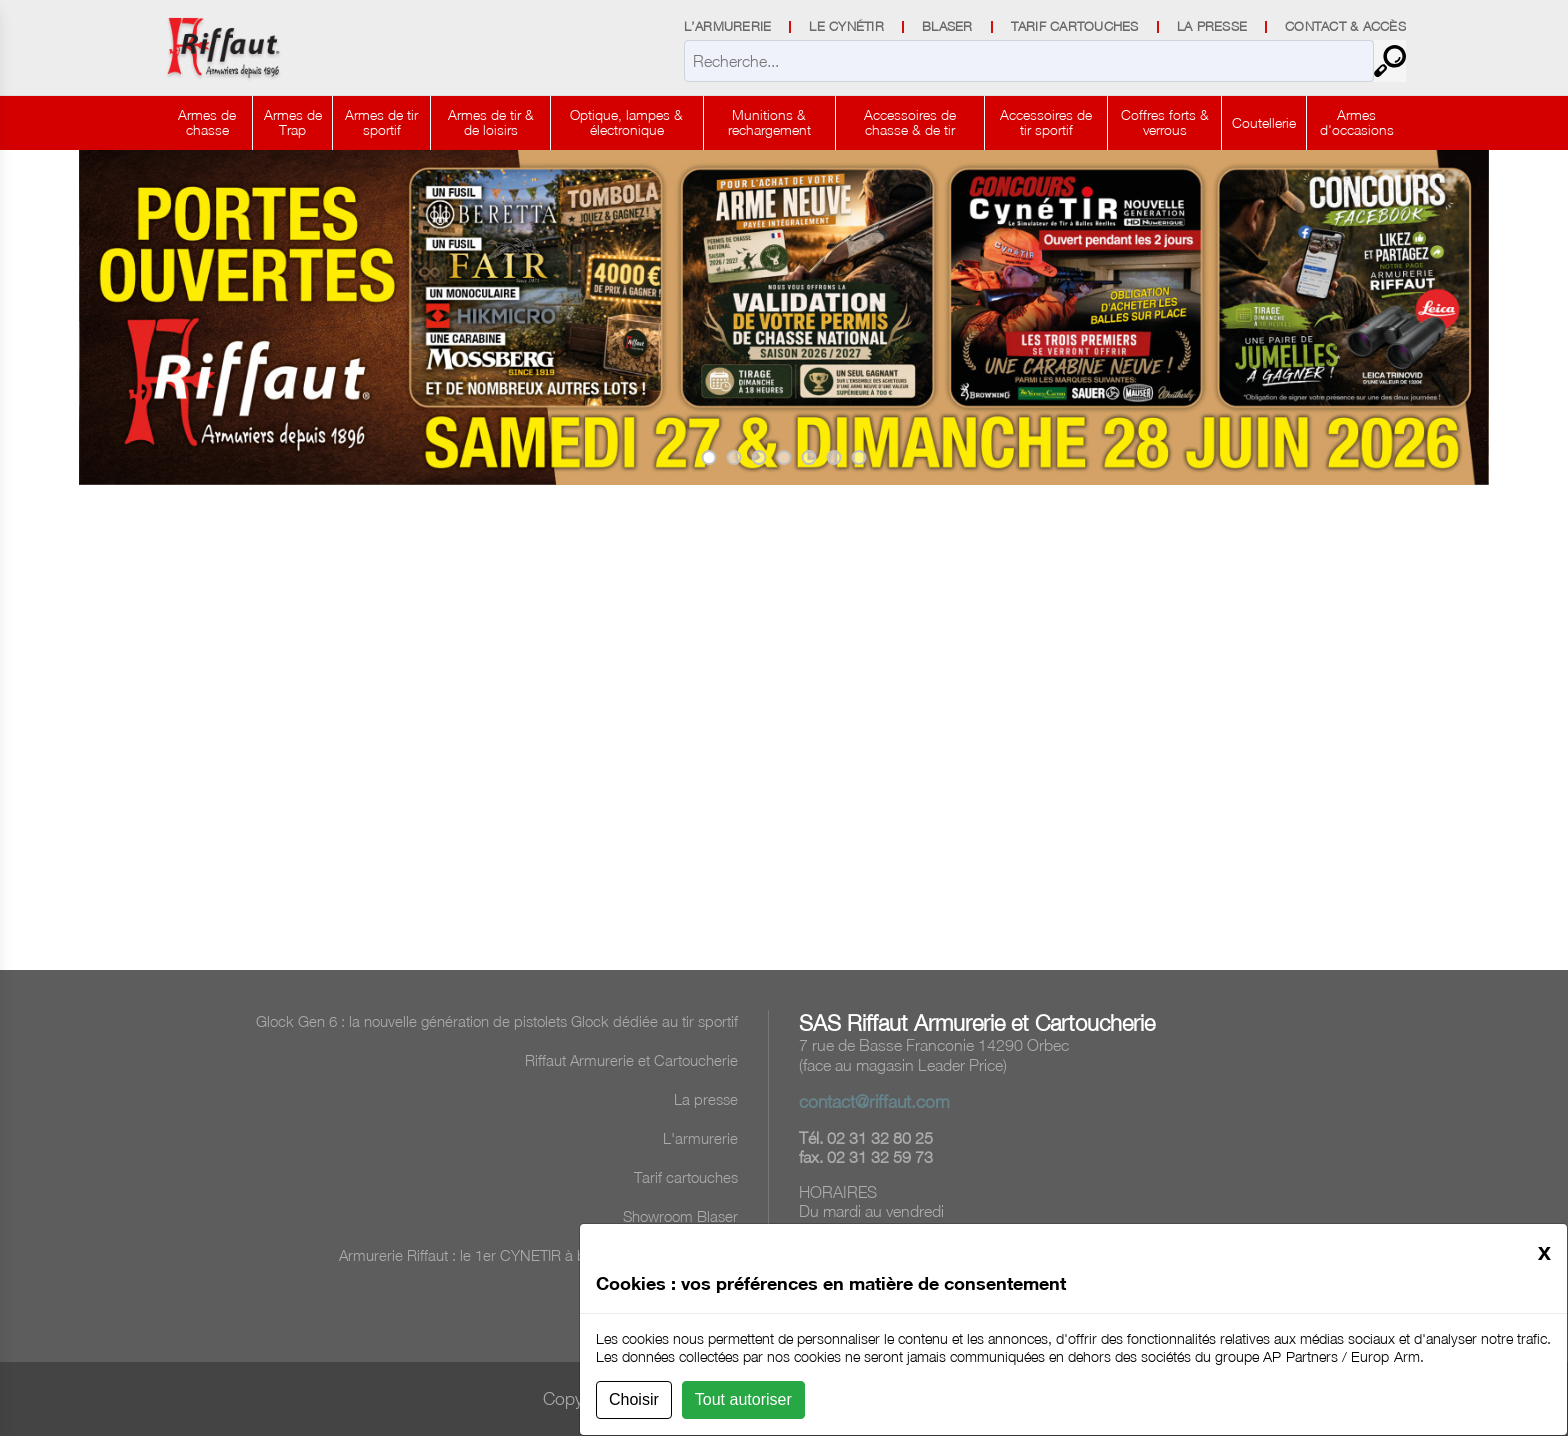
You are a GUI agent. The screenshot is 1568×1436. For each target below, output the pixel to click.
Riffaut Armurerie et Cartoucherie (631, 1060)
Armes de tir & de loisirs (491, 122)
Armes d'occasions (1357, 122)
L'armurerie (700, 1138)
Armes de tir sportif (381, 122)
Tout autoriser (743, 1399)
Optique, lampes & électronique (626, 122)
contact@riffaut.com (874, 1101)
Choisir (634, 1399)
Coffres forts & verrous (1165, 122)
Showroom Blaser (680, 1216)
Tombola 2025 (691, 1294)
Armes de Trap (293, 122)
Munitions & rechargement (769, 122)
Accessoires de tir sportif (1046, 122)
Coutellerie (1264, 122)
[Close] (1544, 1252)
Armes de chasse (207, 122)
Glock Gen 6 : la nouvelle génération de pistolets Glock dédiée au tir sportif (497, 1021)
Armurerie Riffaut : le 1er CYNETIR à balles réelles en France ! (538, 1255)
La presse (706, 1099)
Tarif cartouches (686, 1177)
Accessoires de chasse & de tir (910, 122)
